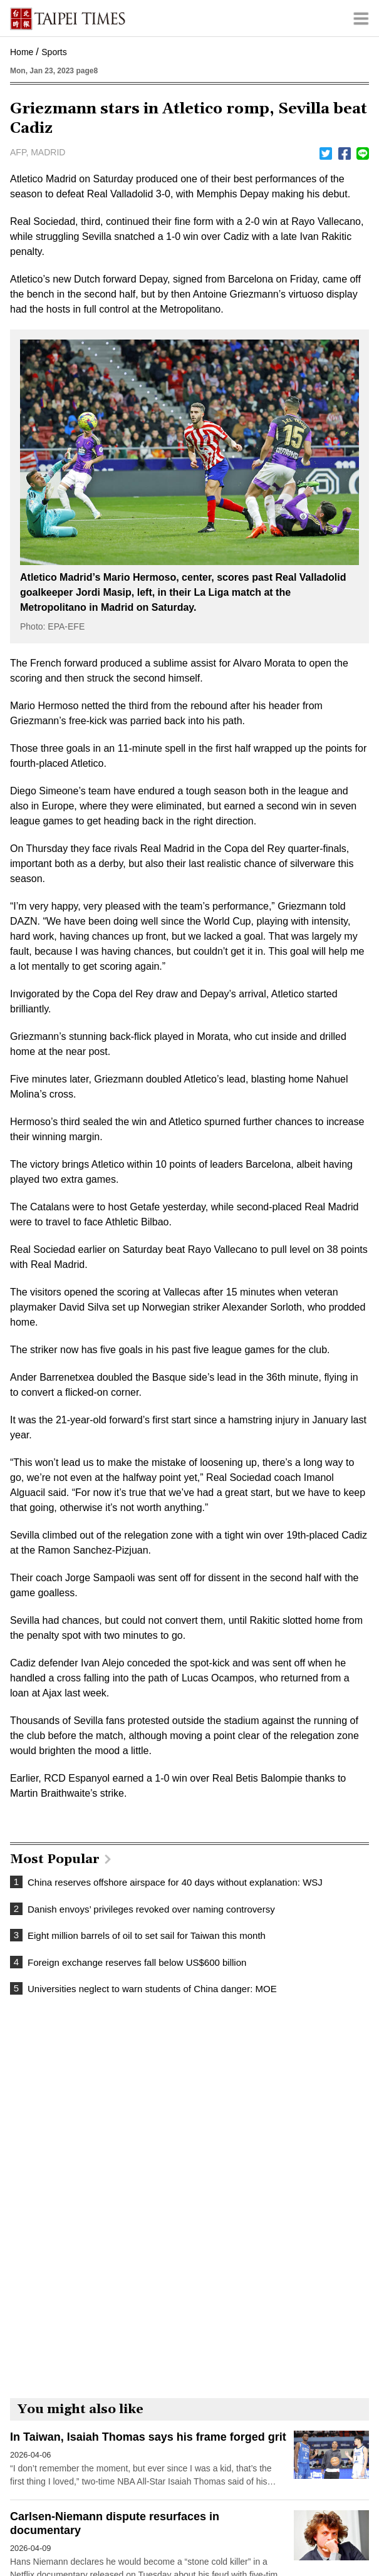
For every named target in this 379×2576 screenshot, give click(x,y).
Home (21, 52)
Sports (53, 52)
